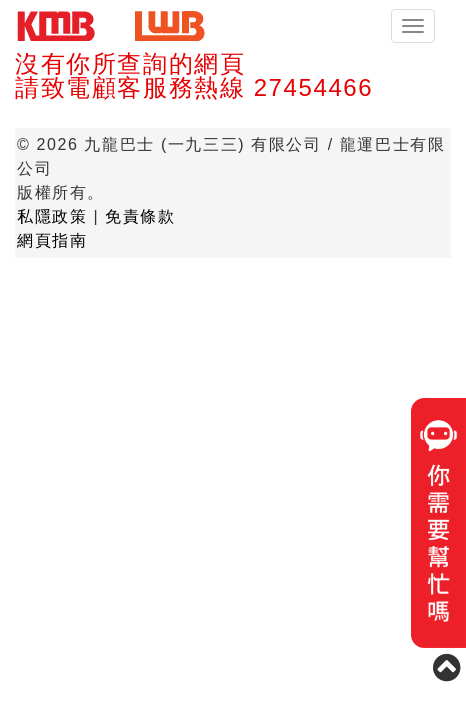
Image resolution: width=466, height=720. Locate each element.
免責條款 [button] (140, 216)
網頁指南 (52, 240)
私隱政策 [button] (52, 216)
